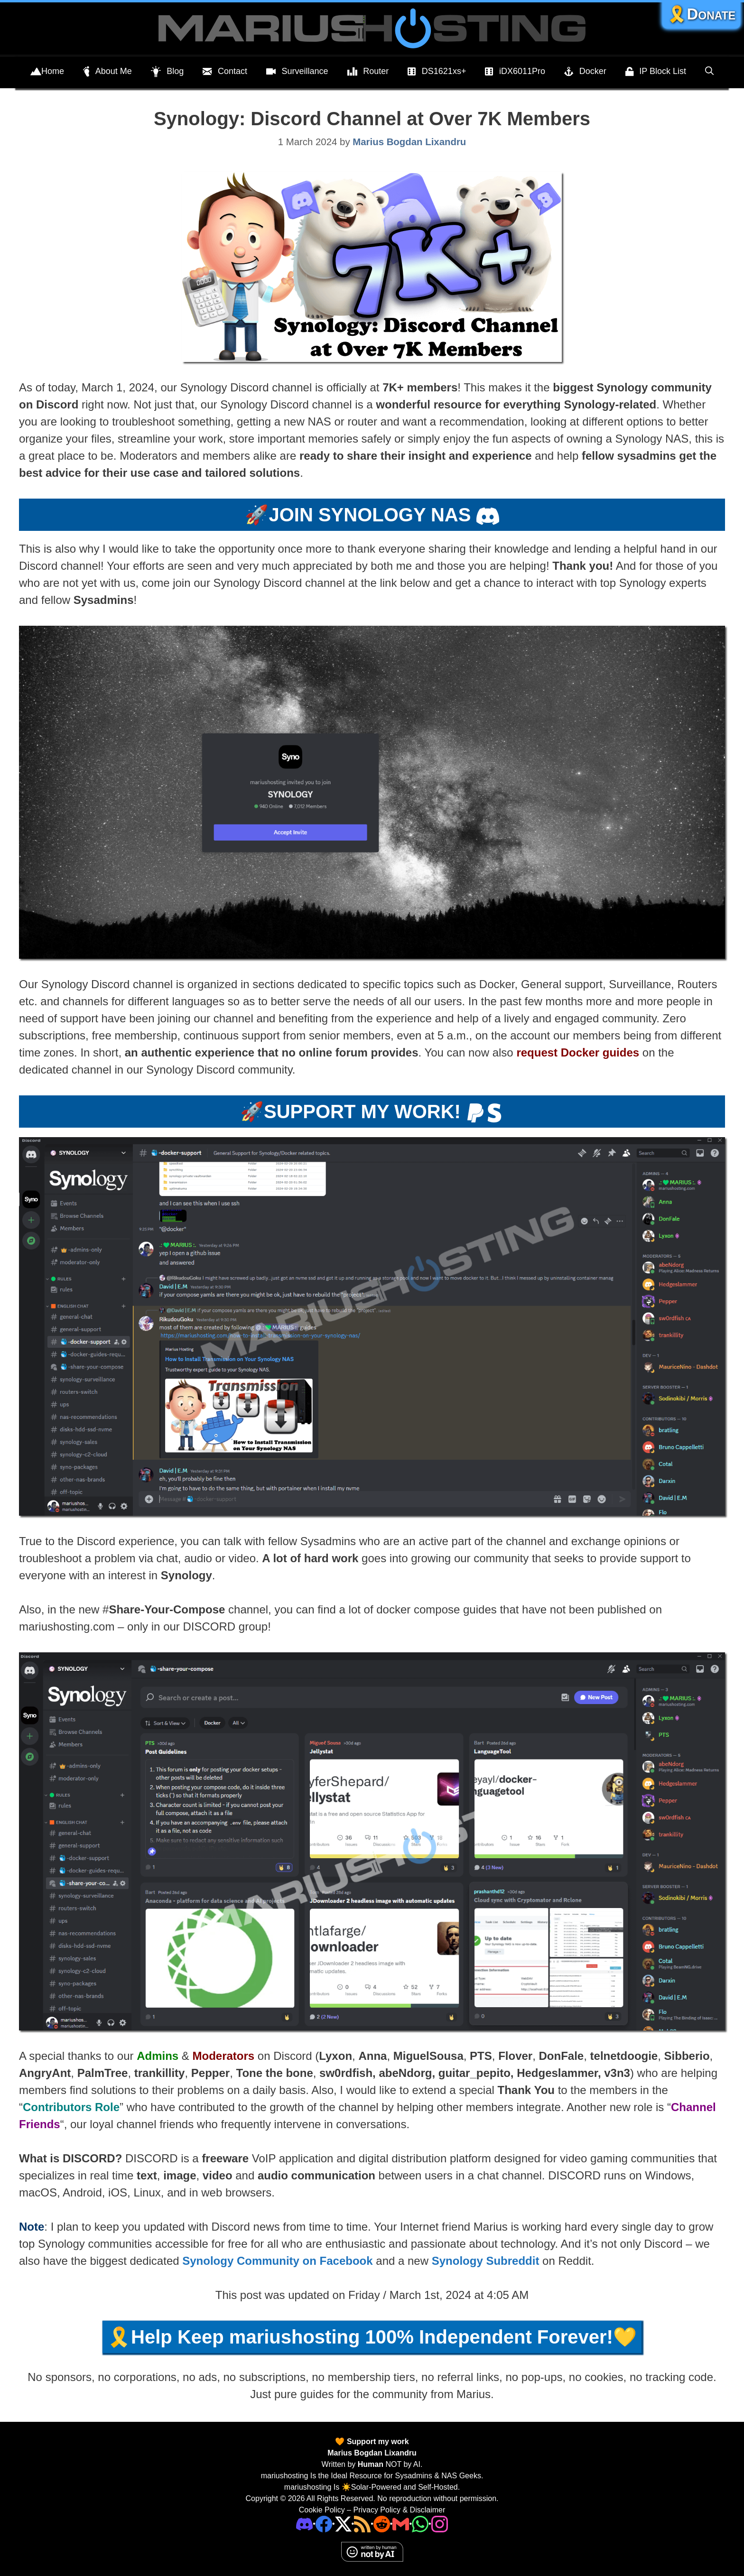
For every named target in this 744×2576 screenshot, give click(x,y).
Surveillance (297, 71)
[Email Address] (400, 2524)
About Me (107, 71)
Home (47, 71)
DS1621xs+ (437, 71)
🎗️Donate (701, 14)
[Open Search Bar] (709, 71)
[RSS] (362, 2524)
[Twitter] (343, 2524)
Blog (167, 71)
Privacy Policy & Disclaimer (399, 2510)
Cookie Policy (322, 2510)
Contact (225, 71)
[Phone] (381, 2524)
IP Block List (655, 71)
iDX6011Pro (515, 71)
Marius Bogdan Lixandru (372, 2453)
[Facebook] (324, 2524)
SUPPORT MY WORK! (362, 1111)
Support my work (376, 2441)
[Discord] (304, 2524)
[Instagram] (439, 2524)
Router (368, 71)
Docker (585, 71)
